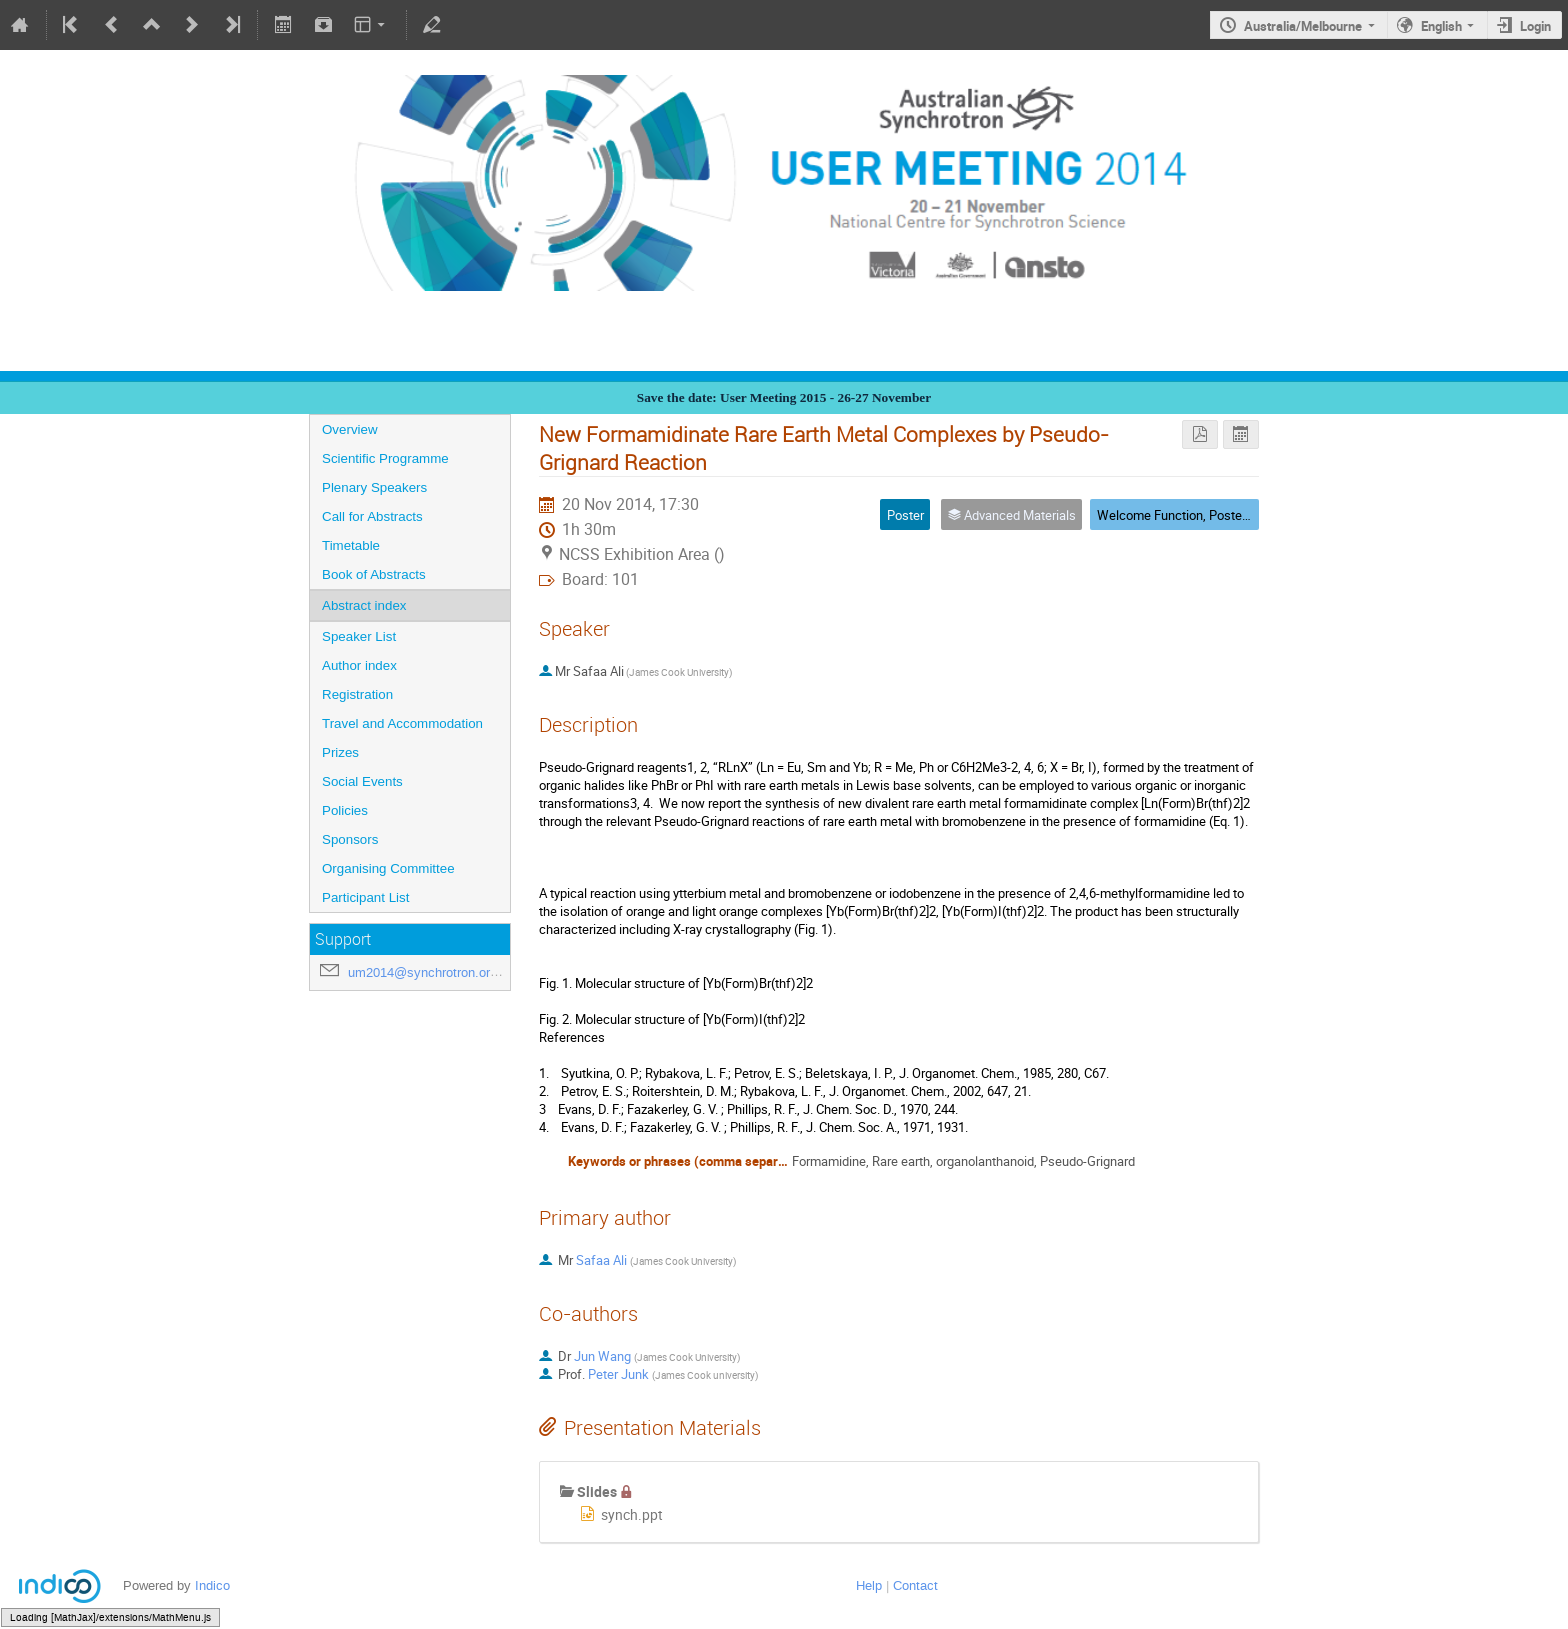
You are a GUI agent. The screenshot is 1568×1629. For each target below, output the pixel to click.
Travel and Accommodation (402, 723)
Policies (345, 810)
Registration (357, 694)
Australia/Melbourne (1303, 26)
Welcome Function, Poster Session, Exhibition (1226, 515)
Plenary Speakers (374, 487)
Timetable (351, 545)
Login (1535, 26)
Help (869, 1585)
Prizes (340, 752)
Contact (915, 1585)
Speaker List (359, 636)
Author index (359, 665)
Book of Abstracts (374, 574)
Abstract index (364, 605)
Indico (212, 1585)
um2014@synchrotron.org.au (431, 972)
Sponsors (350, 839)
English (1441, 26)
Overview (350, 429)
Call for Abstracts (372, 516)
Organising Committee (388, 868)
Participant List (365, 897)
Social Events (362, 781)
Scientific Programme (385, 458)
